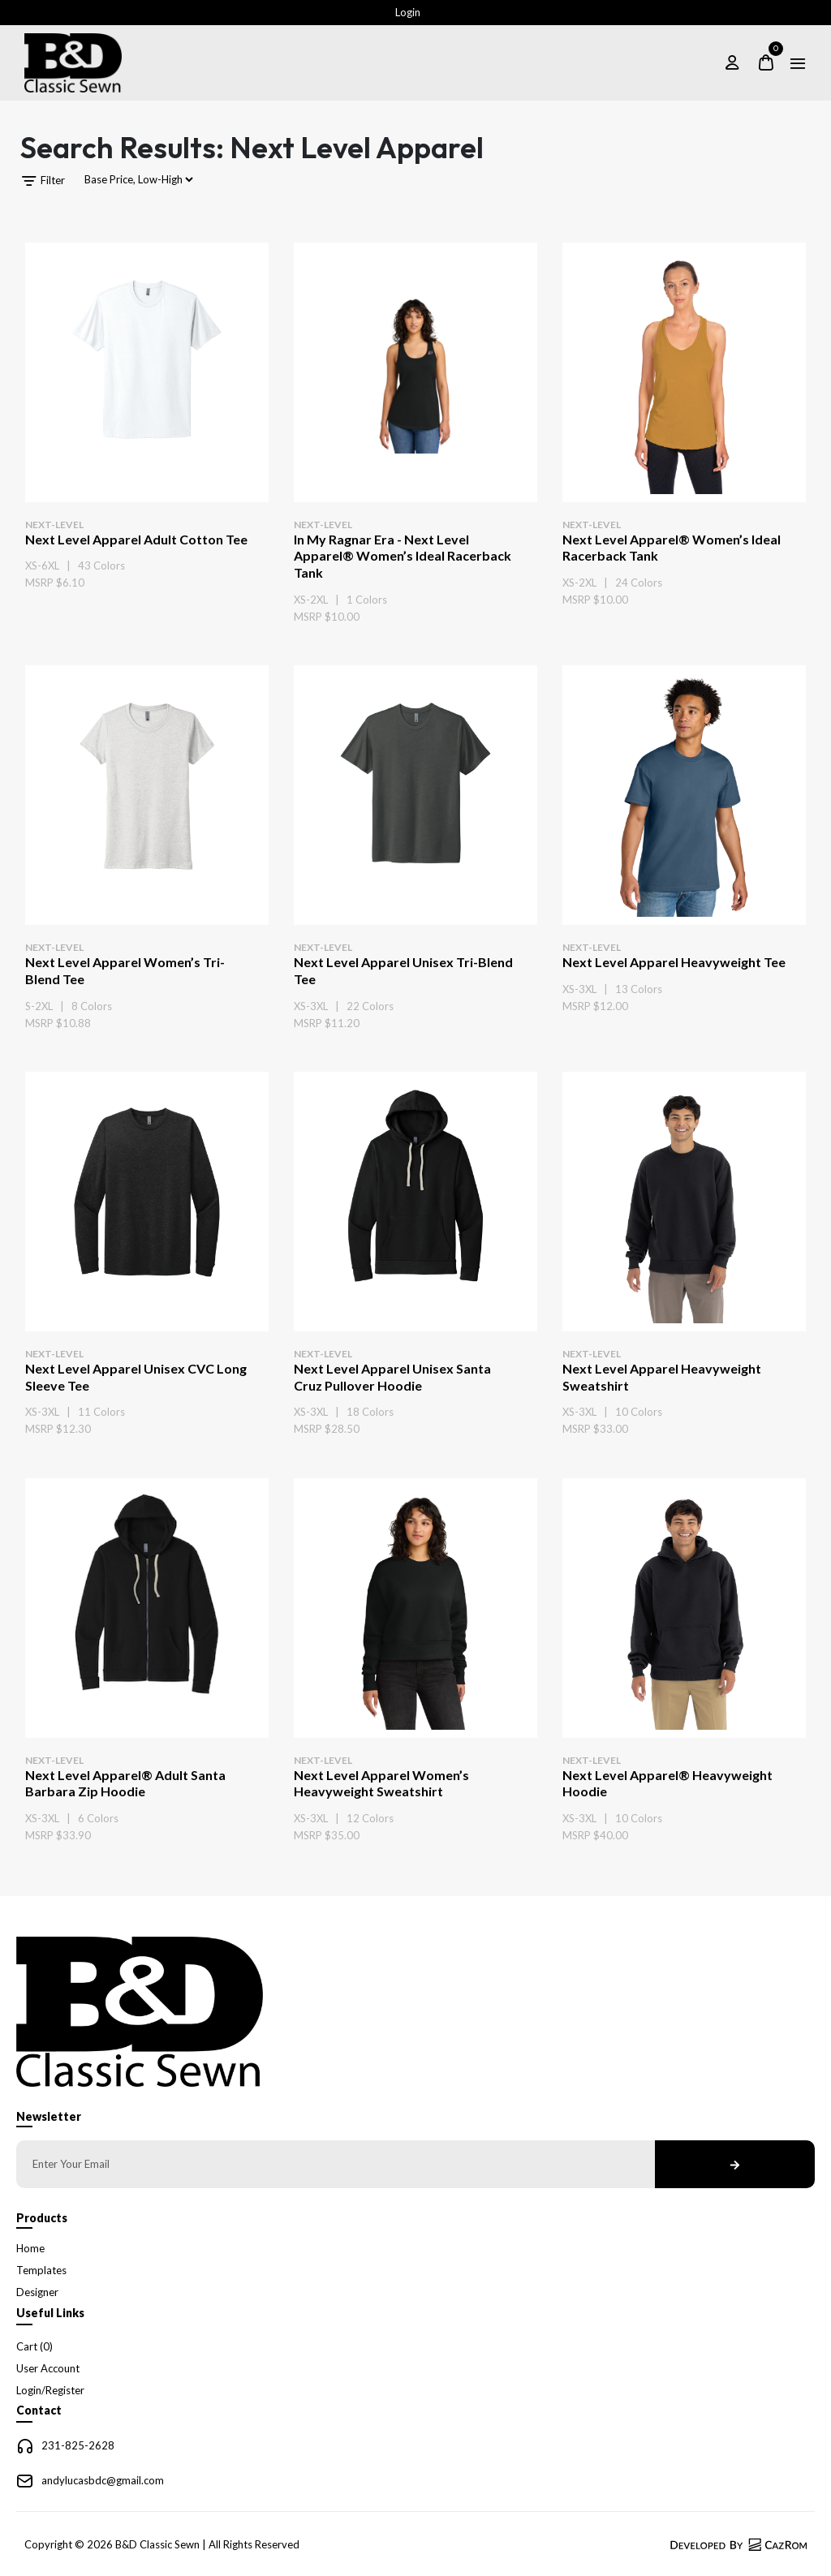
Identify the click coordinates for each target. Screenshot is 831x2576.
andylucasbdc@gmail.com (102, 2480)
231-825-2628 (77, 2445)
